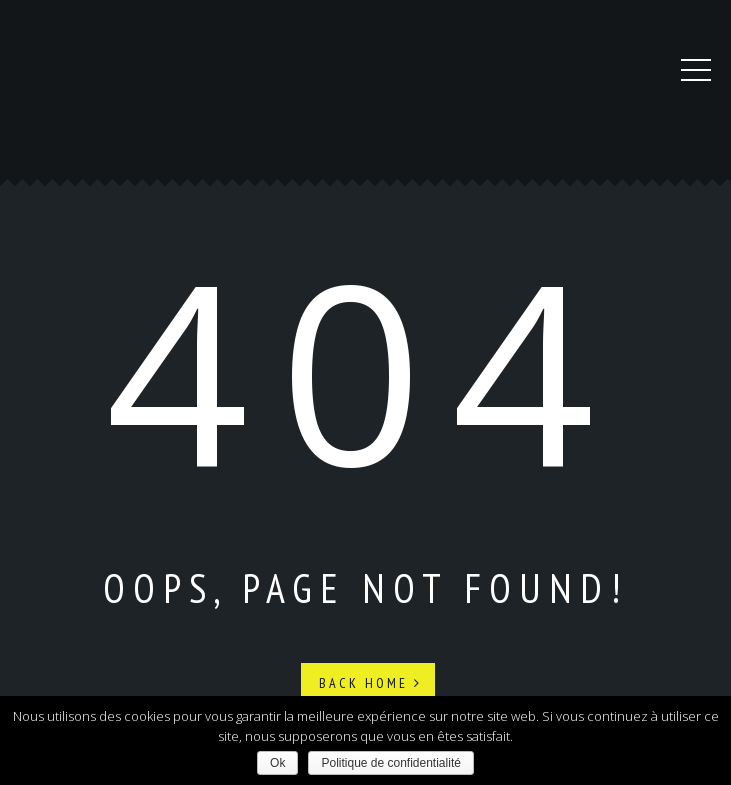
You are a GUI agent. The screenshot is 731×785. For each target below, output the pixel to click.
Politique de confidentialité (390, 763)
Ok (277, 763)
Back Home (370, 683)
